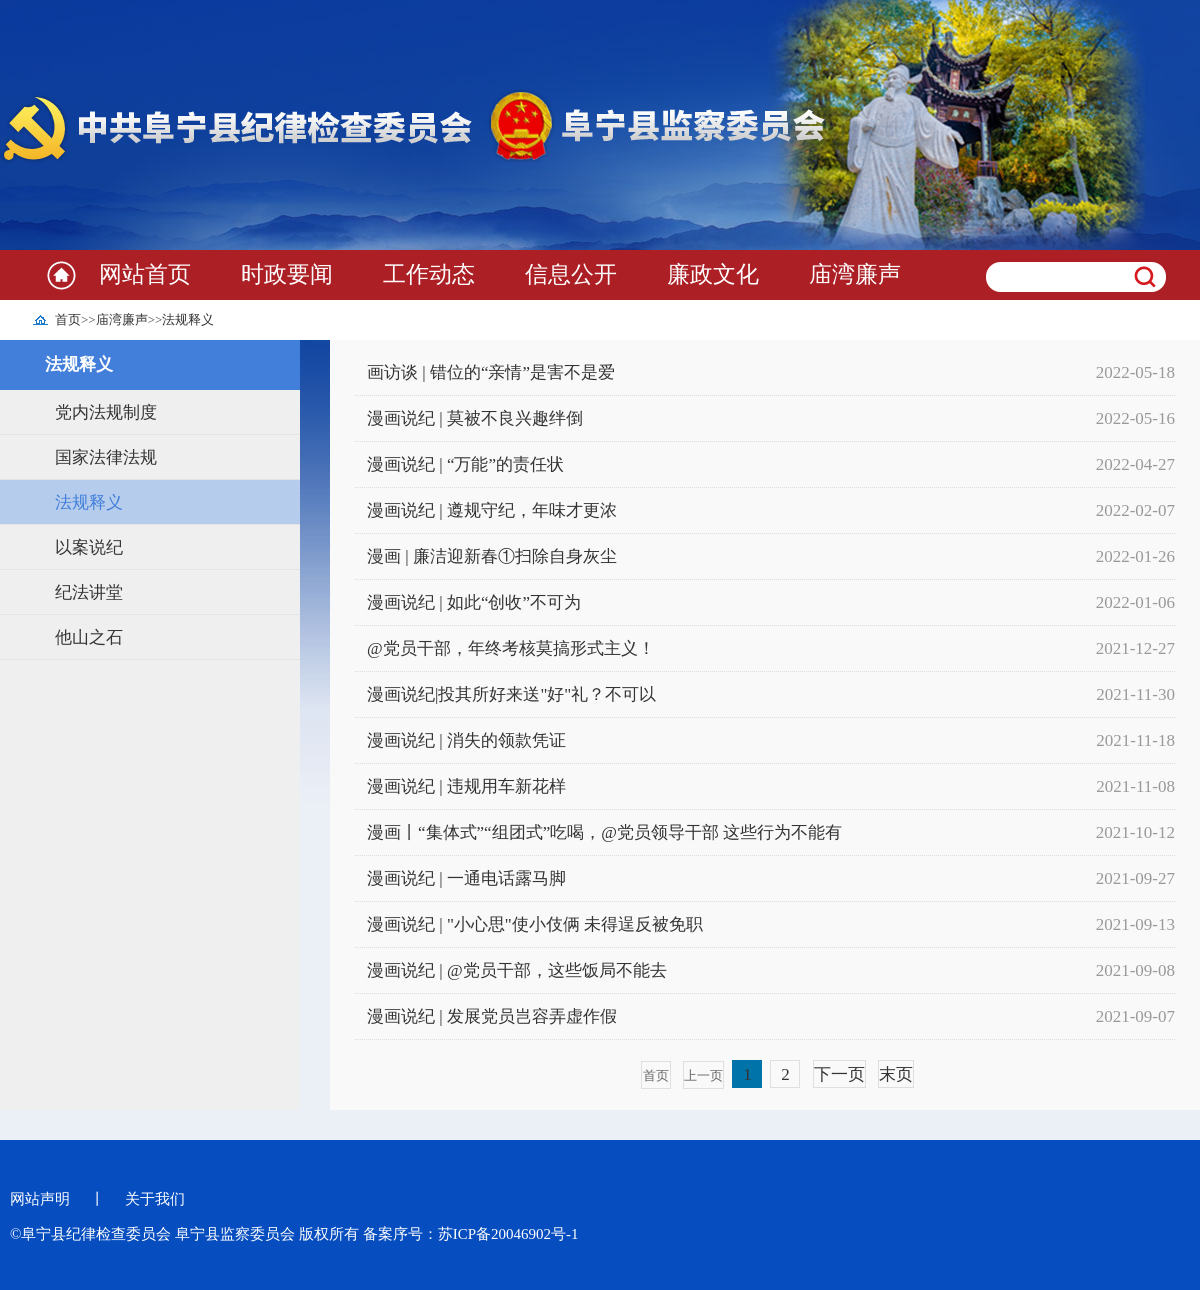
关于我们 (155, 1199)
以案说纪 (89, 547)
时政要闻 (287, 274)
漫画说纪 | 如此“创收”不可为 (474, 602)
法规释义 (188, 319)
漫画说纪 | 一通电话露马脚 (466, 878)
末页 (896, 1074)
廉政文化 (713, 274)
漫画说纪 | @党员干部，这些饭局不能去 (517, 970)
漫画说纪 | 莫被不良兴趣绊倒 (475, 418)
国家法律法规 (106, 457)
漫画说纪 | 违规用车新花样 (466, 786)
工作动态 (429, 274)
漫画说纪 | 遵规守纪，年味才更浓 (492, 510)
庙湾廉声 (855, 274)
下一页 (839, 1074)
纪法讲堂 (89, 592)
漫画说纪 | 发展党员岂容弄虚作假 (492, 1016)
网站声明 (40, 1199)
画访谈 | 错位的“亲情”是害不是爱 (491, 372)
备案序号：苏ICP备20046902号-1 (471, 1234)
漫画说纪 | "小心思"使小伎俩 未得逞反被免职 (535, 924)
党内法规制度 (106, 412)
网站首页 (145, 274)
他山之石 (89, 637)
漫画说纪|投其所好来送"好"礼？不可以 (511, 694)
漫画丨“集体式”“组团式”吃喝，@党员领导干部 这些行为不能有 (604, 832)
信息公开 (571, 274)
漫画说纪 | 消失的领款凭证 (466, 740)
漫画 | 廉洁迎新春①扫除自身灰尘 (492, 556)
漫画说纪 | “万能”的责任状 (465, 464)
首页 (68, 319)
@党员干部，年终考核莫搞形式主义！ (511, 648)
